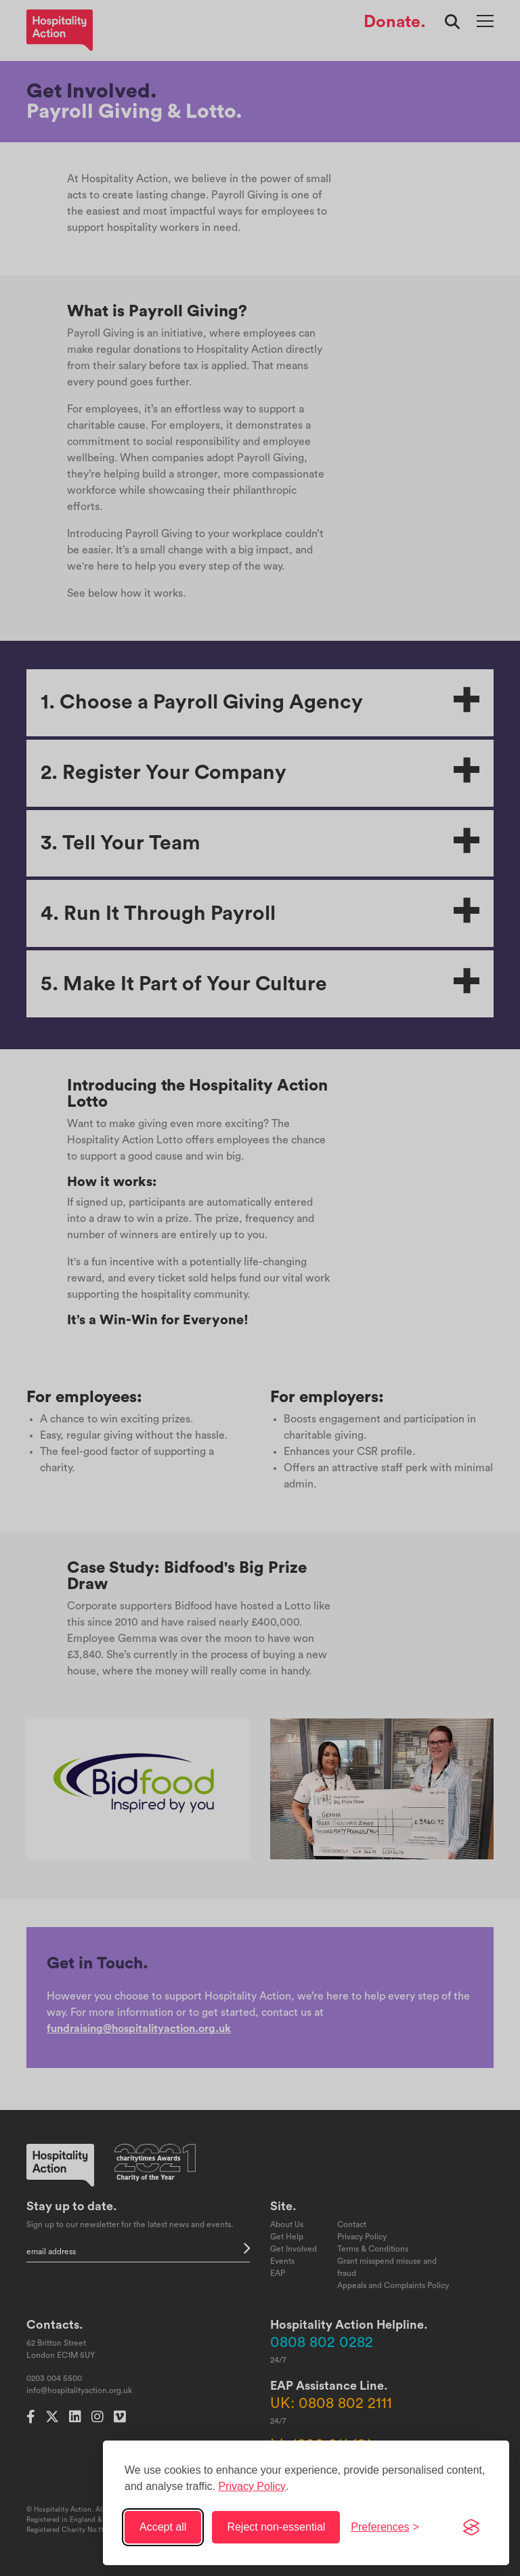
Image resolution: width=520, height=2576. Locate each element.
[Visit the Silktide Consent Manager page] (471, 2527)
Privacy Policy (252, 2486)
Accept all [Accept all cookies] (162, 2527)
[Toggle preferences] (385, 2527)
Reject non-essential (276, 2527)
